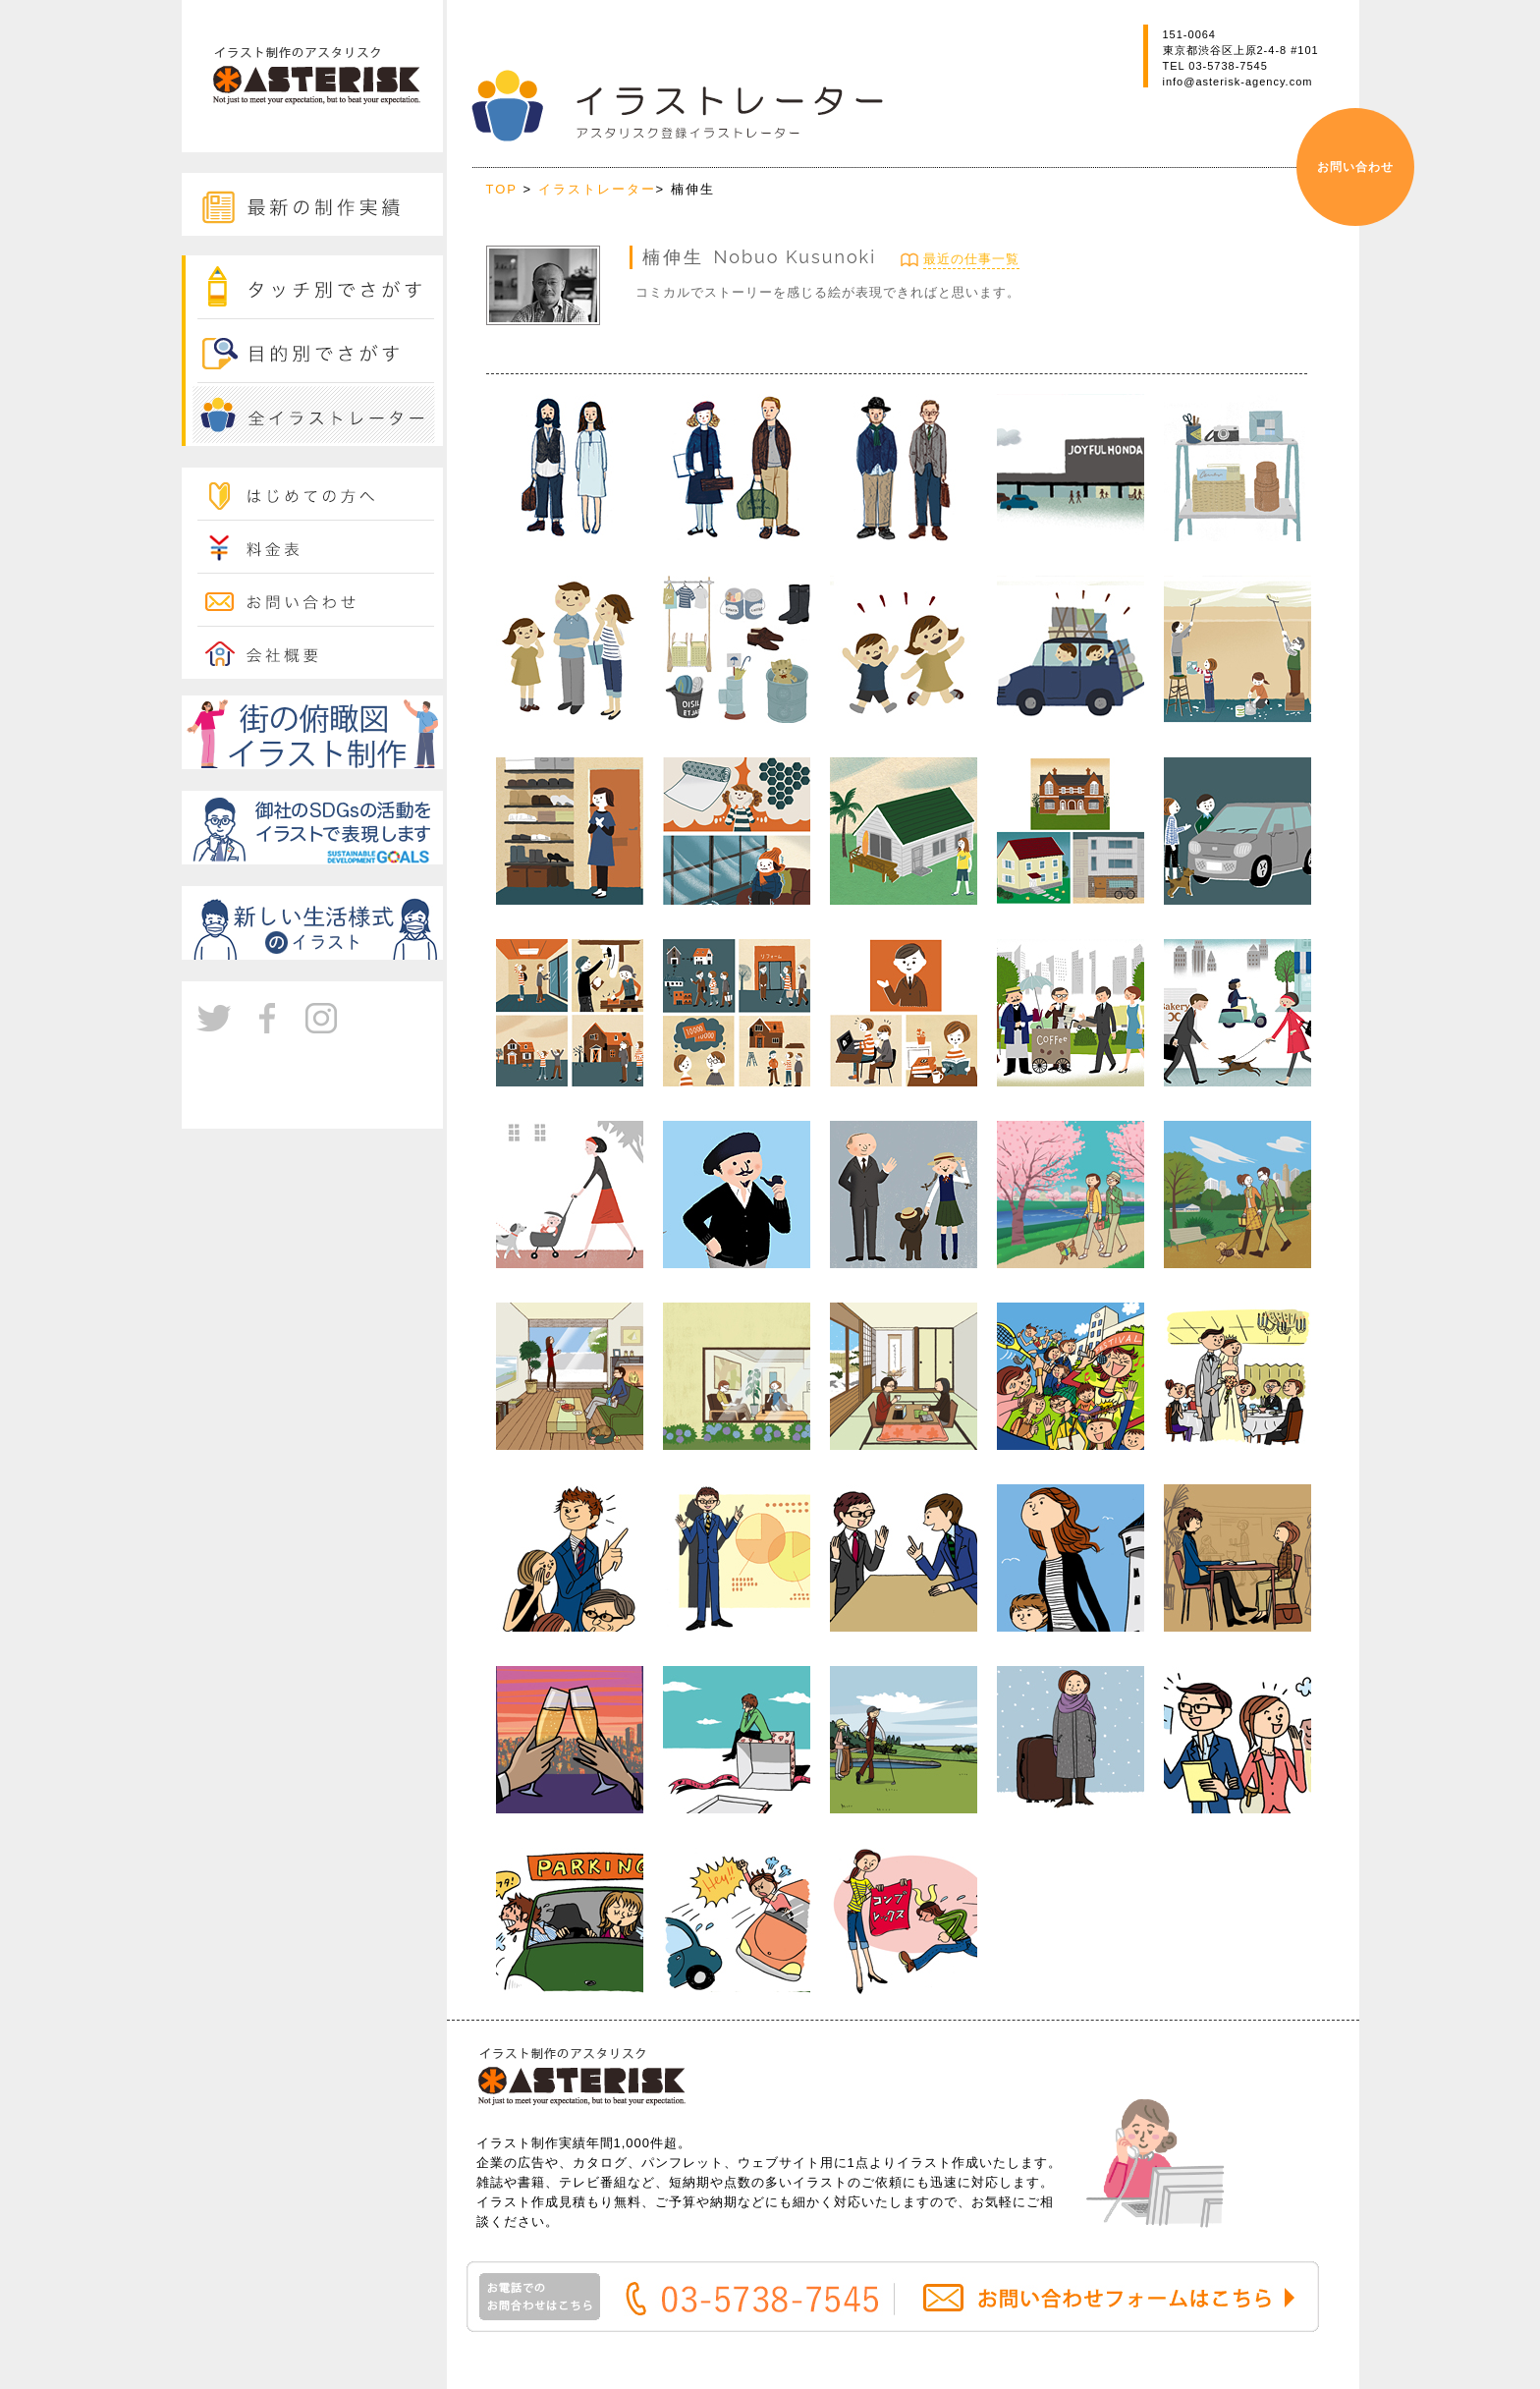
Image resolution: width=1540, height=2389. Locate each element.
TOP (504, 189)
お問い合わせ (1355, 167)
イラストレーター (597, 189)
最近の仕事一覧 (971, 258)
